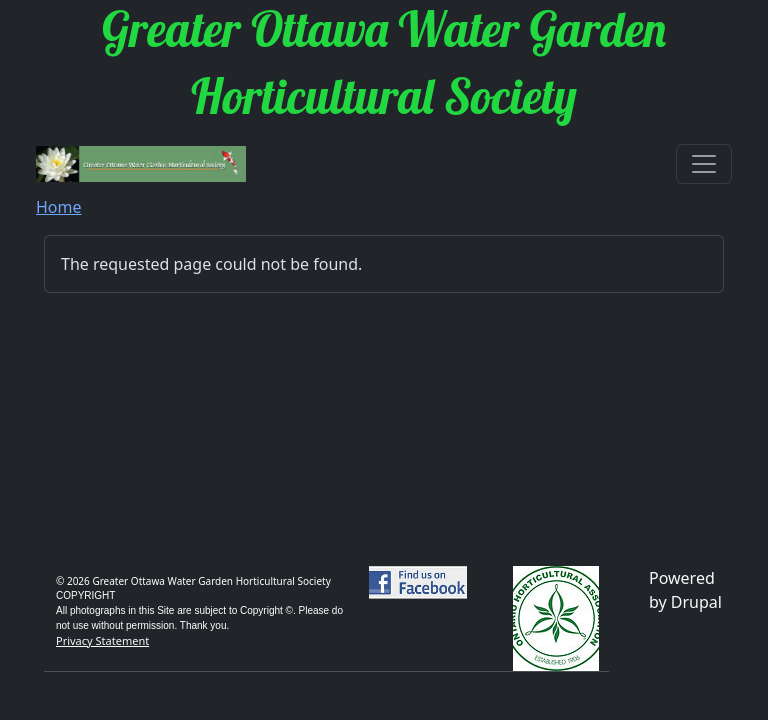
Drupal (696, 602)
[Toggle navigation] (704, 164)
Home (59, 207)
